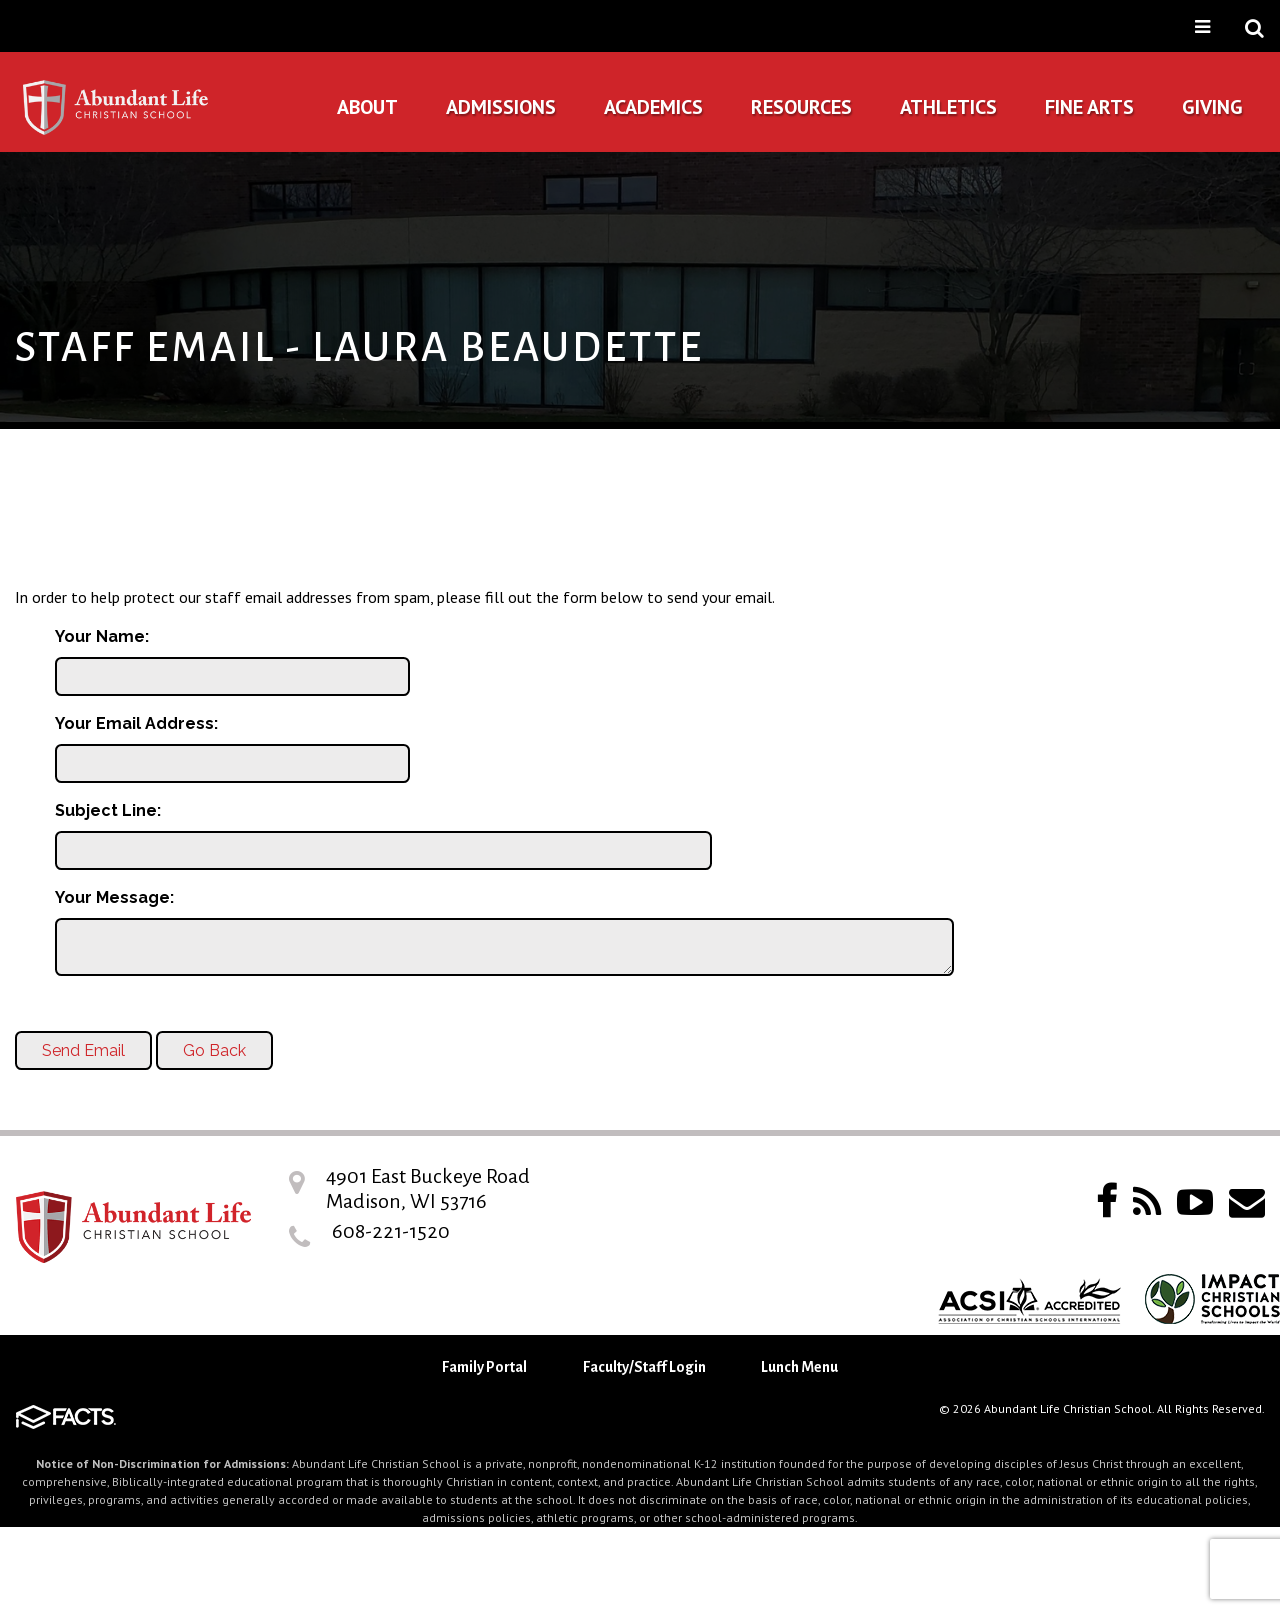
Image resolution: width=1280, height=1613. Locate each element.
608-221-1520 (391, 1231)
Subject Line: (108, 810)
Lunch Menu (799, 1367)
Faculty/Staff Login (644, 1367)
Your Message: (114, 897)
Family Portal (484, 1367)
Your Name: (102, 636)
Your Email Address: (136, 723)
